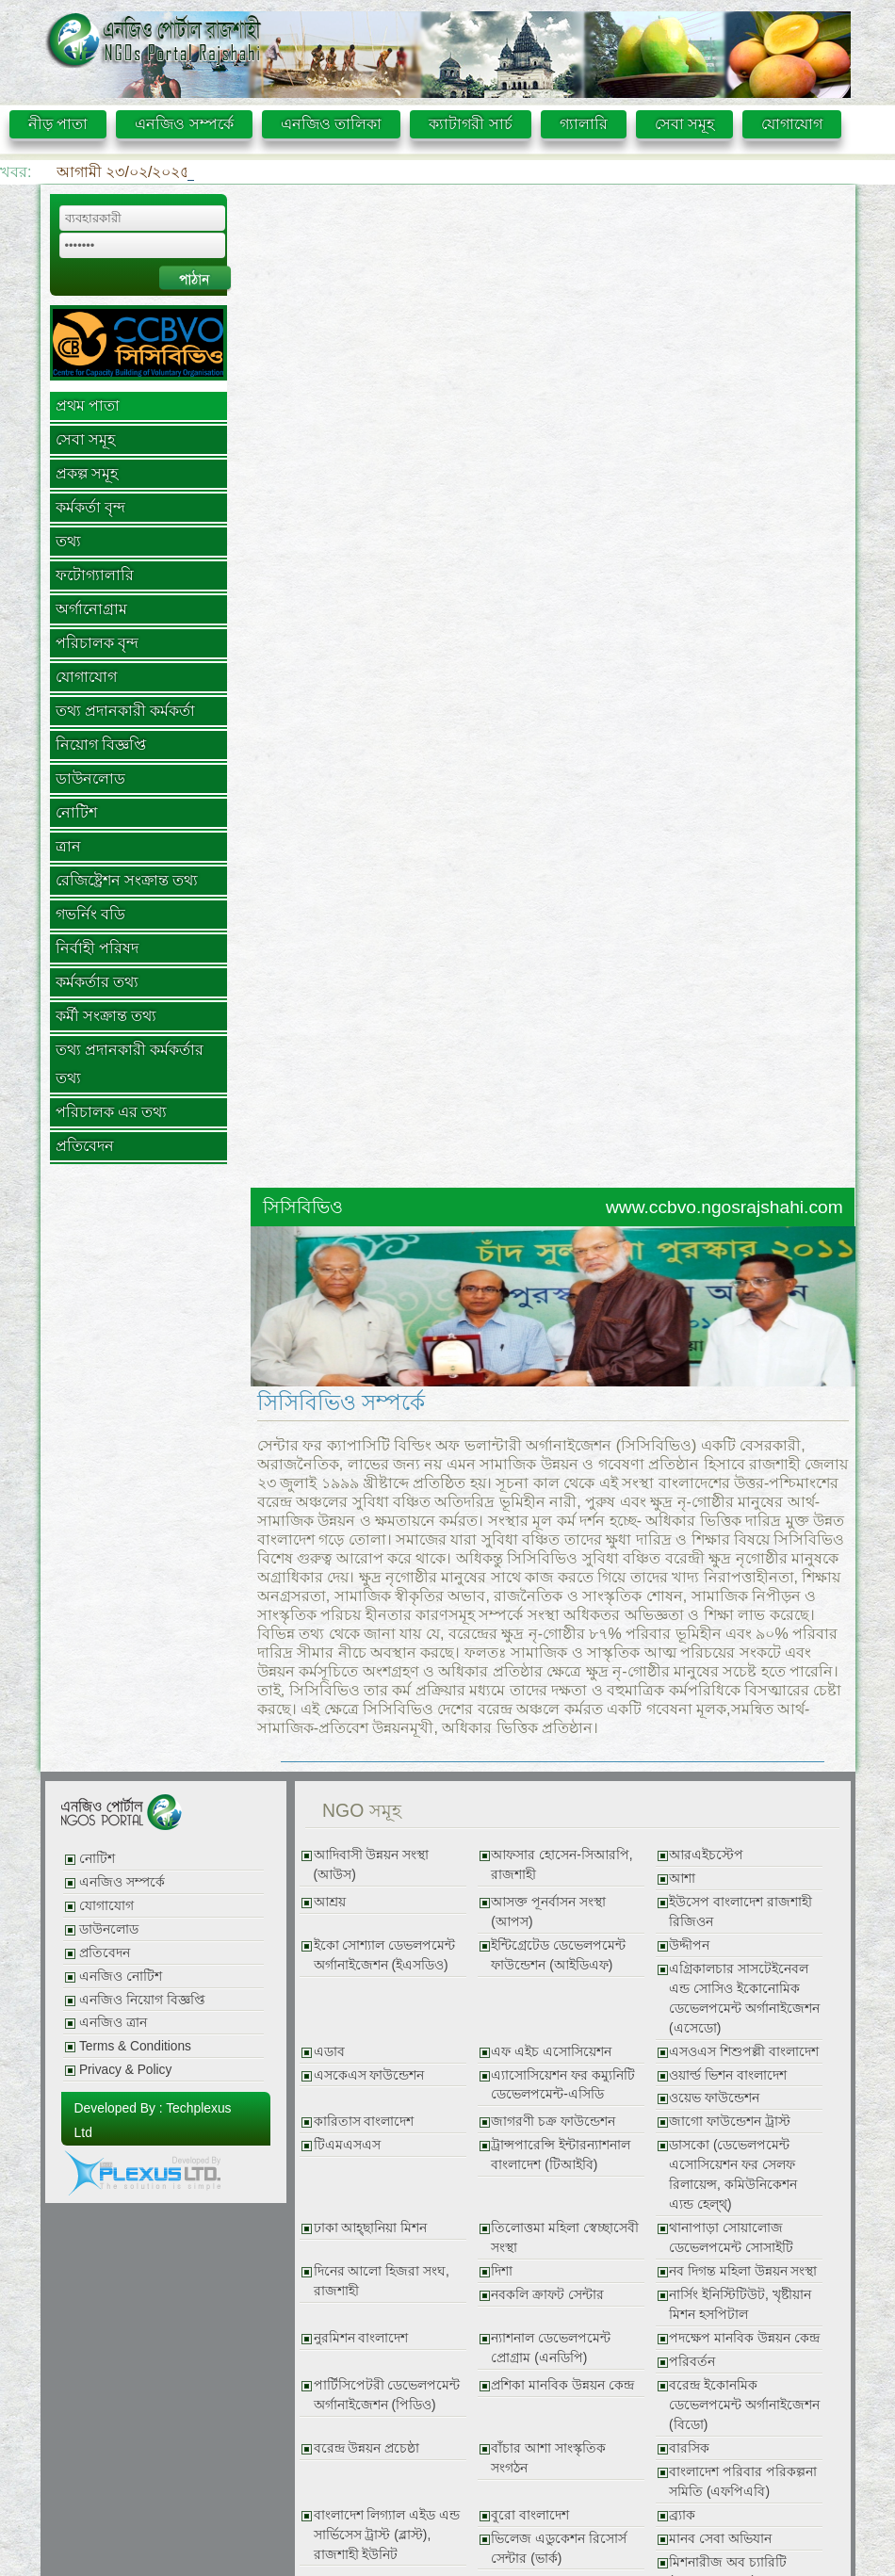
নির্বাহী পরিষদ (97, 948)
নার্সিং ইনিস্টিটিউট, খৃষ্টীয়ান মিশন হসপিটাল (739, 2305)
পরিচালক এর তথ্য (112, 1112)
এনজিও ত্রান (113, 2023)
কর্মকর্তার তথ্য (97, 982)
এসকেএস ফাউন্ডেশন (369, 2075)
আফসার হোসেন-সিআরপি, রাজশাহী (561, 1865)
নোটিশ (76, 812)
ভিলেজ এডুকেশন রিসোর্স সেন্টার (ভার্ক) (558, 2549)
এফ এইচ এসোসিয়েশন (551, 2052)
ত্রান (68, 846)
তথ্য (68, 541)
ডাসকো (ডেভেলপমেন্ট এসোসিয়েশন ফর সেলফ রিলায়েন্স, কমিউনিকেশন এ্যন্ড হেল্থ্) (733, 2174)
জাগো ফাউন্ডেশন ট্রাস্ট (729, 2121)
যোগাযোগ (791, 124)
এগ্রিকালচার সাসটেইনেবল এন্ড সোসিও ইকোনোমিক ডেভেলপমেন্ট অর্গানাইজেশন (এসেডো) (744, 1998)
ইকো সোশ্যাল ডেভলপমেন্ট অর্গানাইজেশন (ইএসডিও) (385, 1955)
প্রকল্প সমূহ (87, 473)
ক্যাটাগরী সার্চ (470, 124)
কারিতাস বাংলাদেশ (364, 2121)
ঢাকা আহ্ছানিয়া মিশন (371, 2228)
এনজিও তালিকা (331, 124)
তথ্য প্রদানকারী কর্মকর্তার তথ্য (130, 1064)
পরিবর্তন (692, 2362)
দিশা (502, 2271)
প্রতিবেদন (85, 1146)
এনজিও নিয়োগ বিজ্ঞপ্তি (142, 2000)
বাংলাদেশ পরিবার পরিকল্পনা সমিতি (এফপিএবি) (743, 2482)
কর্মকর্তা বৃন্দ (90, 507)
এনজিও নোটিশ (120, 1976)
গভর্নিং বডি (90, 914)
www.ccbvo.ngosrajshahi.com (724, 1207)
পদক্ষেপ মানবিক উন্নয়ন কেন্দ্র (744, 2338)
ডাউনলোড (90, 778)
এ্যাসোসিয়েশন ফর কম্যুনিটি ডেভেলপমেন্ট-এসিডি (563, 2085)
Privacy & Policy (125, 2070)
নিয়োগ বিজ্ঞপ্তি (101, 745)
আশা (682, 1878)
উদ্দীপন (689, 1945)
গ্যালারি (584, 124)
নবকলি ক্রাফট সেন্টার (547, 2295)
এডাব (329, 2052)
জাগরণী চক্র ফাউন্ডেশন (553, 2121)
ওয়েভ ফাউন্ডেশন (714, 2098)
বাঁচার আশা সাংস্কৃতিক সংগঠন (548, 2458)
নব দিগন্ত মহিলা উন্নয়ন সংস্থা (743, 2271)
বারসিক (689, 2448)
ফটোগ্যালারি (95, 575)
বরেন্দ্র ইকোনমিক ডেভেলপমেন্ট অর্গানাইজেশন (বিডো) (744, 2405)
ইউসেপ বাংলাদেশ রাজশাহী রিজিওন (740, 1912)
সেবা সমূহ (684, 124)
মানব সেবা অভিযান (720, 2539)
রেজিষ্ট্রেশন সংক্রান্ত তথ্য (127, 880)
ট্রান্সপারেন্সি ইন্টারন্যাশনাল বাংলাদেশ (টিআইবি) (560, 2155)
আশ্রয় (330, 1902)
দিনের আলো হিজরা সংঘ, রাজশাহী (381, 2281)
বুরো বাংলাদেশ (530, 2515)
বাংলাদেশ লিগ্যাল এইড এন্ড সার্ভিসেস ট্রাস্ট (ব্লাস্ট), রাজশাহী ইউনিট (387, 2535)
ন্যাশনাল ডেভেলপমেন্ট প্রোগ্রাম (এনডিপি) (550, 2348)
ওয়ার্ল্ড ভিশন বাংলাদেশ (728, 2075)
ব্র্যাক (682, 2515)
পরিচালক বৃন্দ (97, 643)
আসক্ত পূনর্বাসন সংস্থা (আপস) (548, 1912)
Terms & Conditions (135, 2046)
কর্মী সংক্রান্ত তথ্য (106, 1016)
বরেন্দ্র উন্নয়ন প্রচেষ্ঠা (367, 2448)
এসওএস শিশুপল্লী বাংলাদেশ (744, 2052)
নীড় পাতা (58, 124)
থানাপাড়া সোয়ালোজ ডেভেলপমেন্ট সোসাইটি (731, 2238)
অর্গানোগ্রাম (91, 609)
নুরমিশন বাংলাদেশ (361, 2338)
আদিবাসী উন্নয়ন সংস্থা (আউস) (372, 1865)
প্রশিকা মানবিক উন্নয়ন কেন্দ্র (562, 2385)
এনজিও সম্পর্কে (184, 124)
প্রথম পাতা (88, 405)
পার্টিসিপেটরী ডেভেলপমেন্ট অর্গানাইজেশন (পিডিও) (387, 2395)
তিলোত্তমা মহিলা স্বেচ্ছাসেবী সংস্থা (565, 2238)
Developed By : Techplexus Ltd (153, 2120)
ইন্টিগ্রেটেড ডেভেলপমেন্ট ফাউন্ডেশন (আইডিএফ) (558, 1955)
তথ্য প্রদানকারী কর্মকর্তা (126, 711)
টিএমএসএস (347, 2145)
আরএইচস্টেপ (706, 1855)
